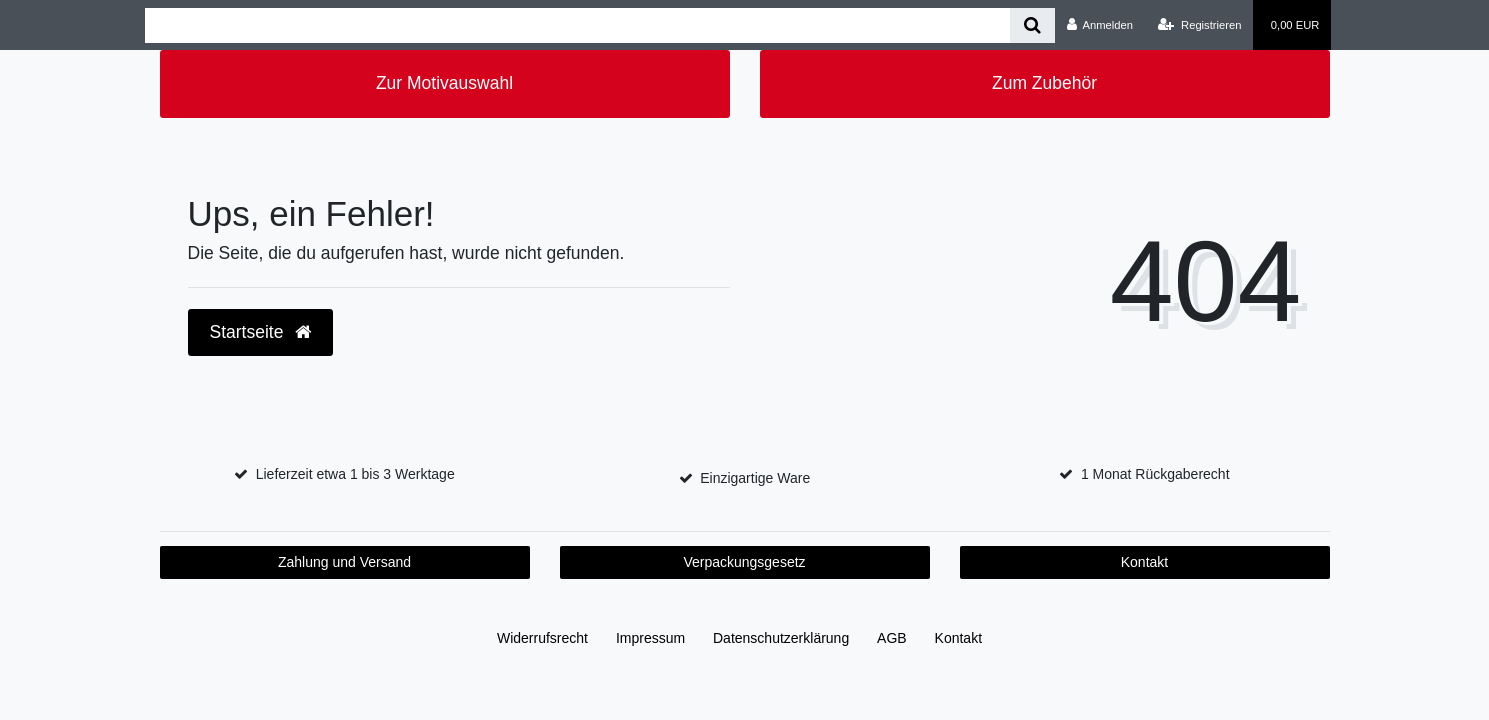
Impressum (650, 638)
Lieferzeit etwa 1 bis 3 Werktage (355, 474)
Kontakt (1144, 562)
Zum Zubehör (1044, 83)
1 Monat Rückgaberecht (1155, 474)
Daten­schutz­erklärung (781, 638)
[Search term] (578, 25)
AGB (892, 638)
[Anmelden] (1099, 25)
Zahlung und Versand (344, 562)
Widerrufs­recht (542, 638)
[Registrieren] (1199, 25)
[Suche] (1032, 25)
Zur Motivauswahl (444, 83)
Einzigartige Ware (755, 478)
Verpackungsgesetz (744, 562)
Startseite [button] (261, 332)
